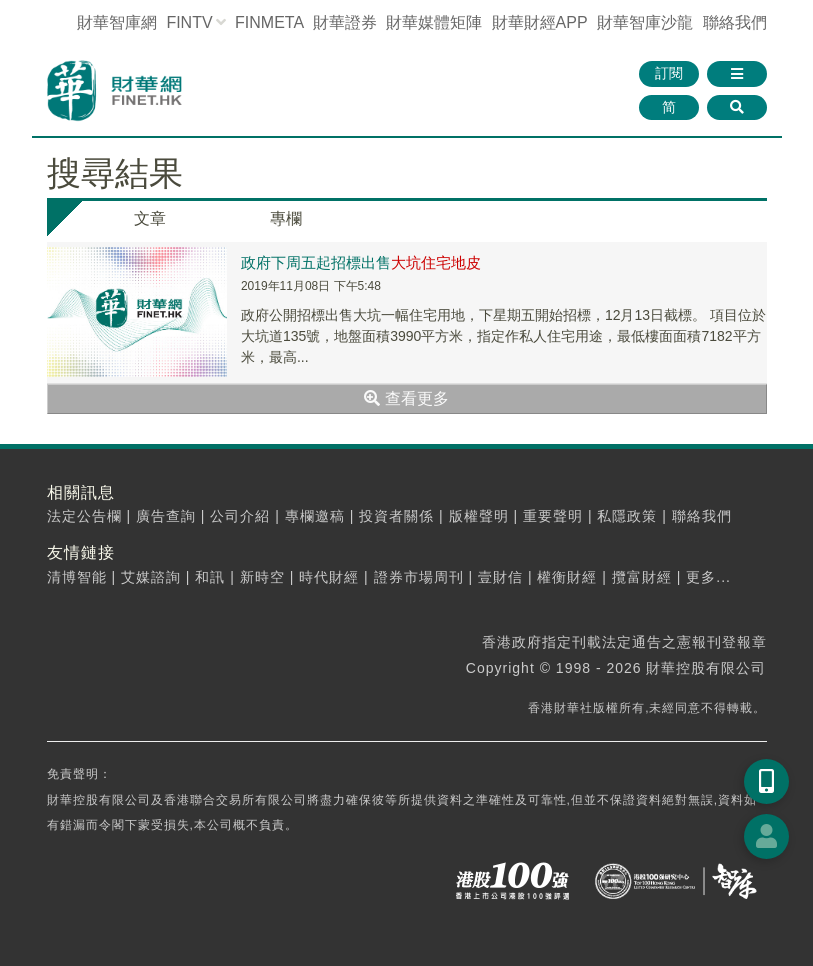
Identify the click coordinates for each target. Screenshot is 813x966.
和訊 (210, 577)
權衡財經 (567, 577)
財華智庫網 (117, 22)
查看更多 (406, 398)
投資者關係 (396, 516)
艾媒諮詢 (151, 577)
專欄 (286, 218)
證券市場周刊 (419, 577)
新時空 (262, 577)
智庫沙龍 (645, 22)
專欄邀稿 (315, 516)
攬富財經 (642, 577)
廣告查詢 (166, 516)
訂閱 (669, 73)
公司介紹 (240, 516)
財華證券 (345, 22)
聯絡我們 (735, 22)
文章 (150, 218)
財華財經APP (540, 22)
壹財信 (500, 577)
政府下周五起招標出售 (361, 262)
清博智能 (77, 577)
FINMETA (269, 22)
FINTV (189, 22)
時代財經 (329, 577)
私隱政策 (627, 516)
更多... (708, 577)
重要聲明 (553, 516)
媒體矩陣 (434, 22)
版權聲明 (479, 516)
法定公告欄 (84, 516)
